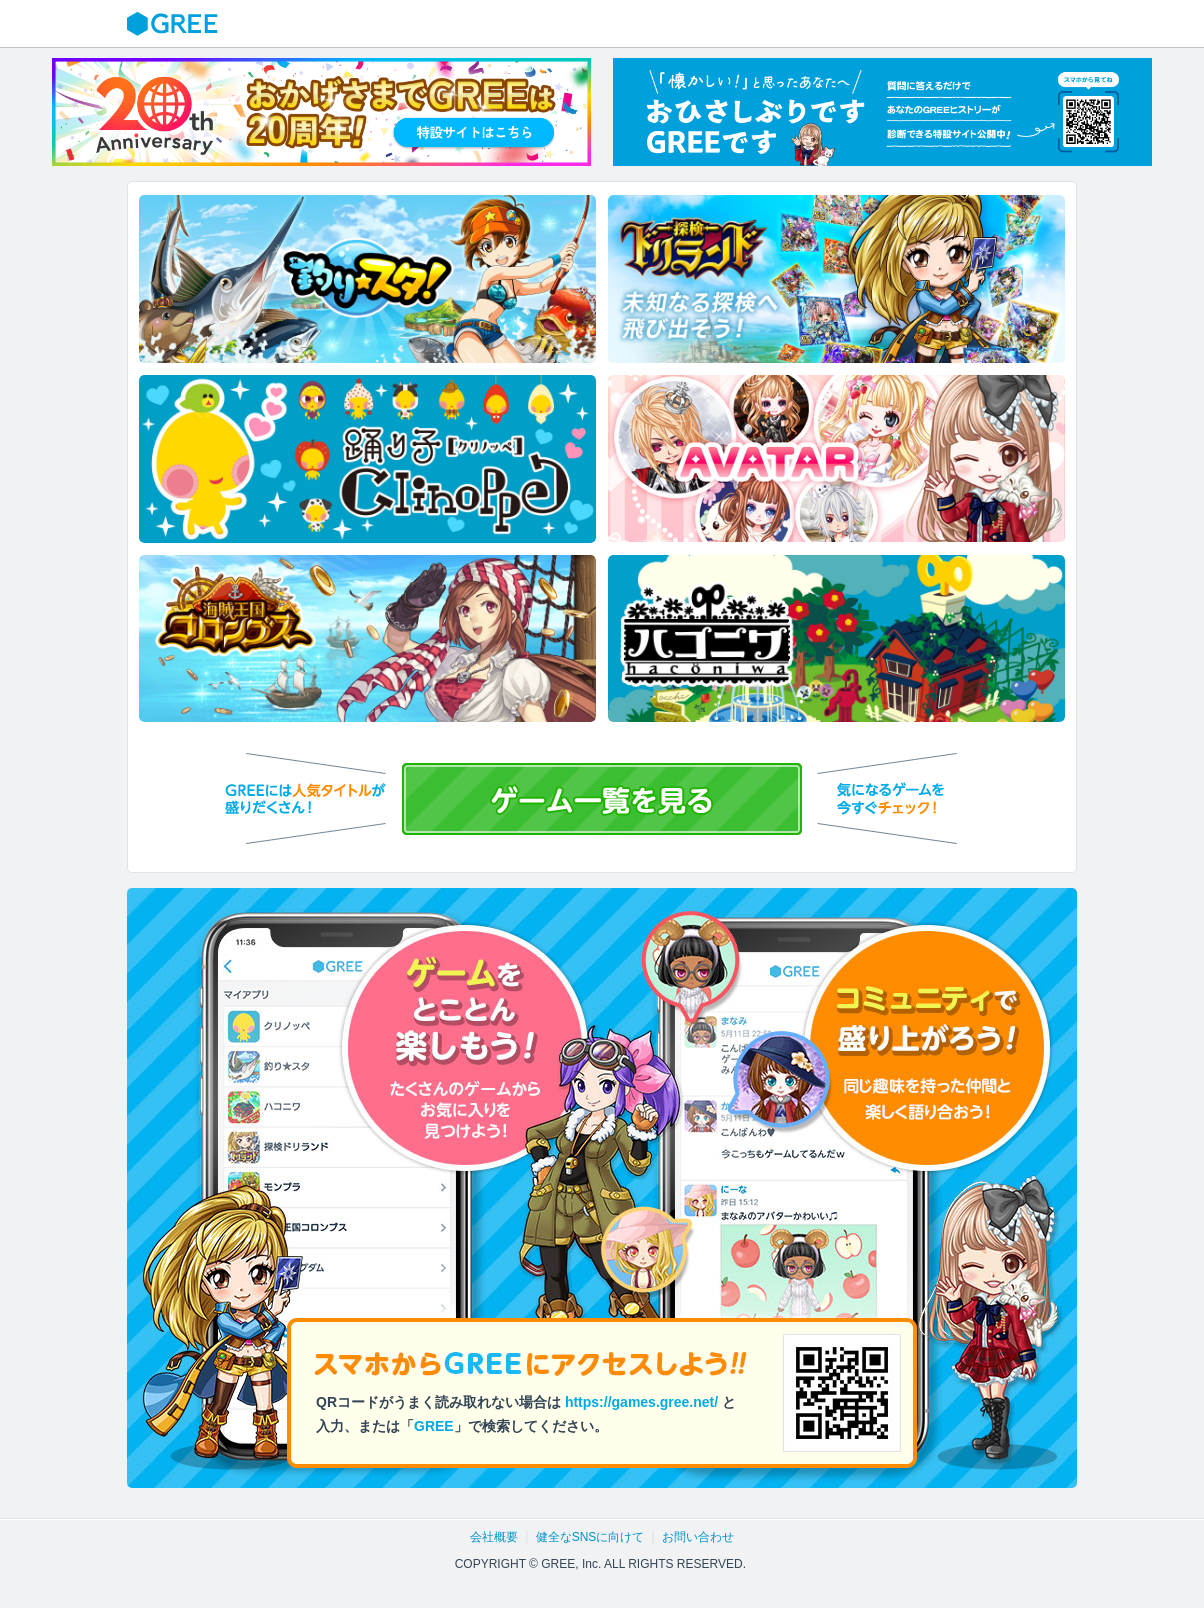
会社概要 (494, 1537)
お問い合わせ (698, 1537)
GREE (175, 24)
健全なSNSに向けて (590, 1537)
